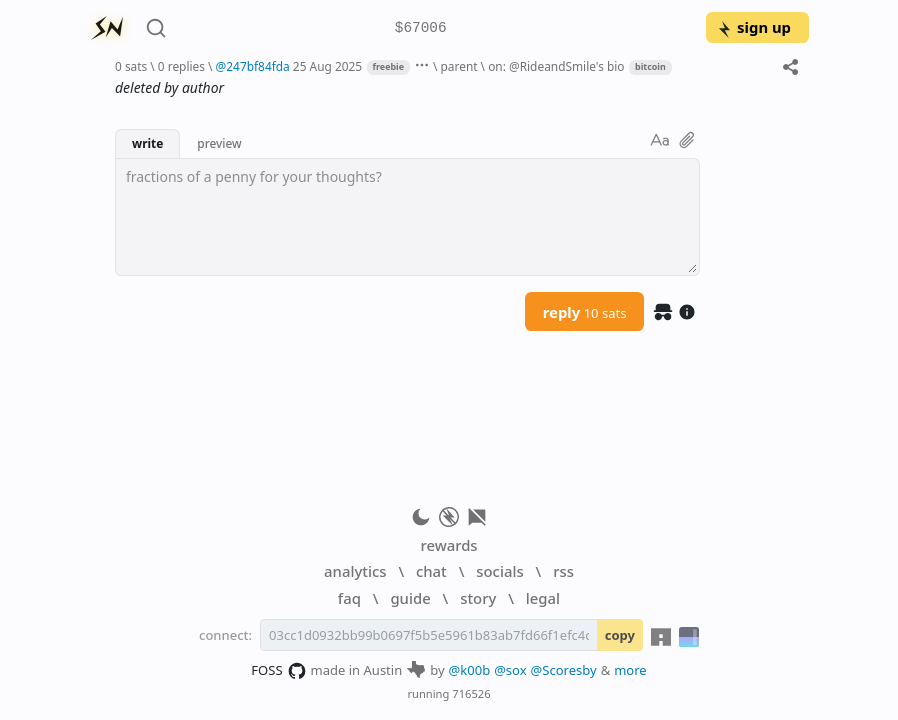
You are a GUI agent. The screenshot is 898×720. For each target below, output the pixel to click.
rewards (448, 545)
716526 (471, 693)
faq (349, 598)
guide (410, 598)
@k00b (470, 670)
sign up (753, 27)
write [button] (147, 143)
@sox (510, 670)
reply (585, 312)
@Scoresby (564, 670)
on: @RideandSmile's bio (556, 66)
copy (620, 635)
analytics (355, 571)
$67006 (421, 28)
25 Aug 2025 (327, 66)
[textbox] (407, 217)
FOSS (278, 671)
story (478, 598)
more (630, 670)
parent (459, 66)
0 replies (181, 66)
